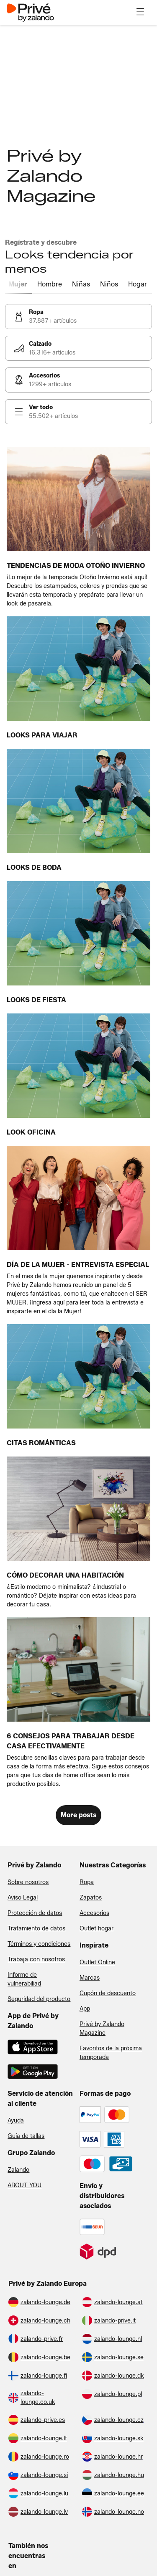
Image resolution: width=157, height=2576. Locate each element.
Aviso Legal (23, 1897)
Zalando (18, 2169)
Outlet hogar (96, 1928)
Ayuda (16, 2120)
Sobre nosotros (28, 1882)
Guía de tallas (26, 2136)
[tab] (19, 285)
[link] (78, 316)
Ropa (87, 1882)
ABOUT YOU (24, 2185)
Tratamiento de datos (36, 1928)
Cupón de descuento (108, 1993)
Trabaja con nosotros (36, 1959)
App (85, 2008)
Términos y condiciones (39, 1944)
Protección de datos (35, 1913)
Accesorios (94, 1913)
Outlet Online (97, 1962)
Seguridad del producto (39, 1999)
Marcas (90, 1977)
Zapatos (91, 1897)
